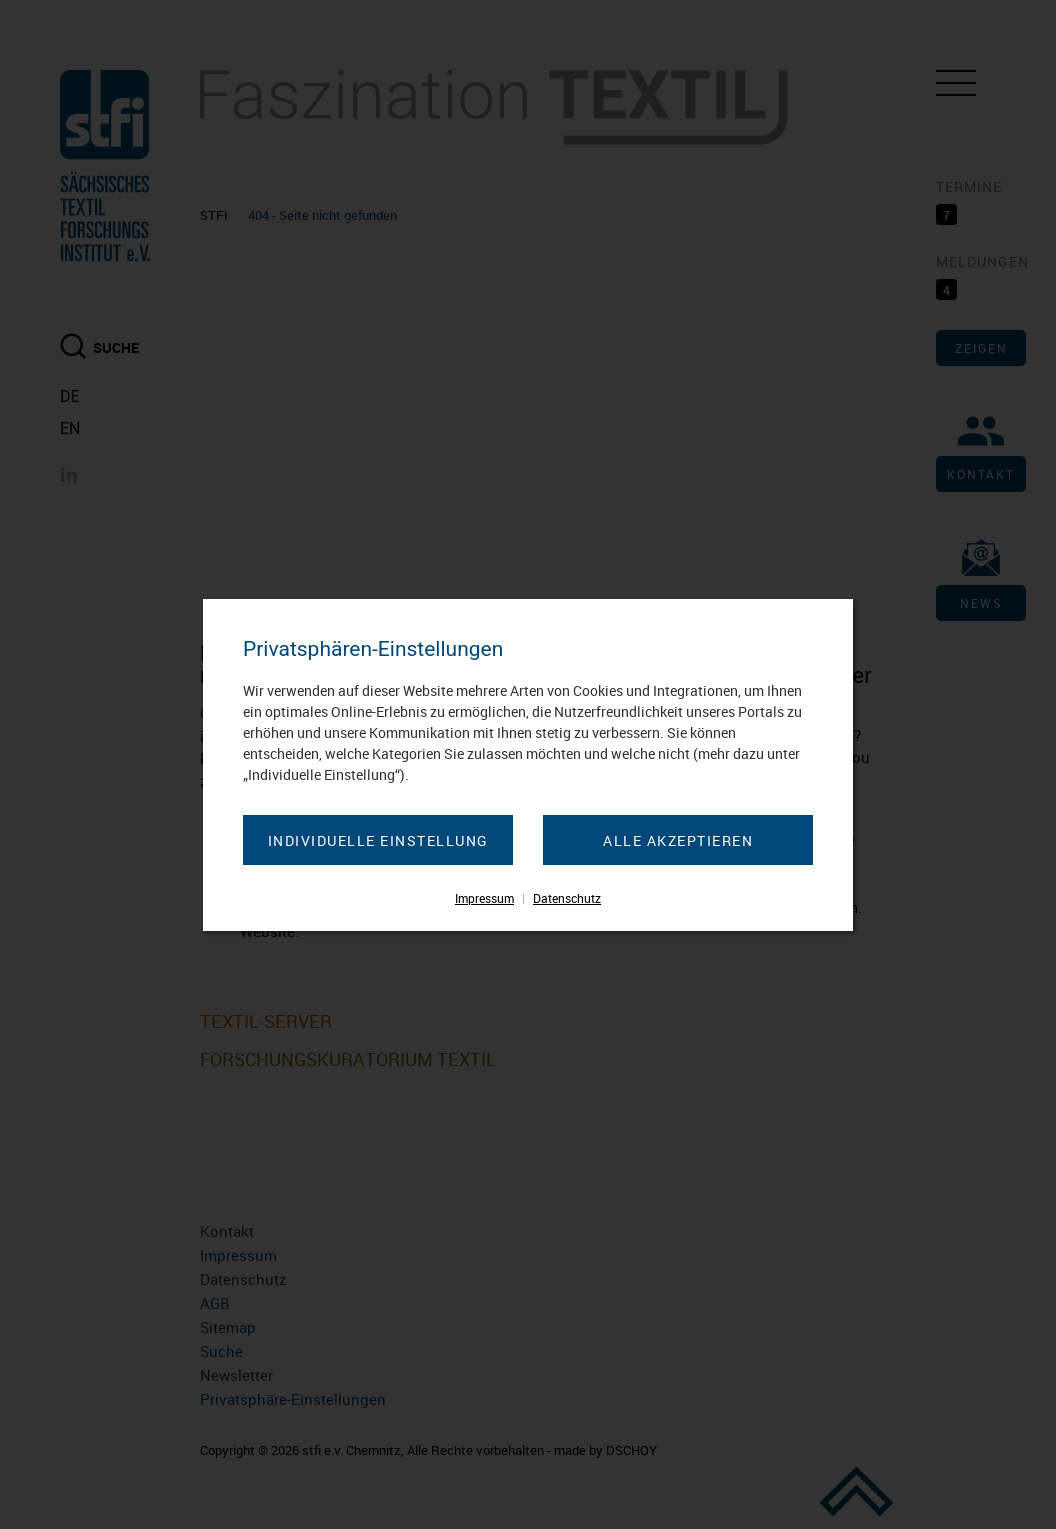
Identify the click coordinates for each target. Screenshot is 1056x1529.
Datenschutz (567, 898)
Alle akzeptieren (678, 840)
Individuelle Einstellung (378, 840)
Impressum (484, 898)
